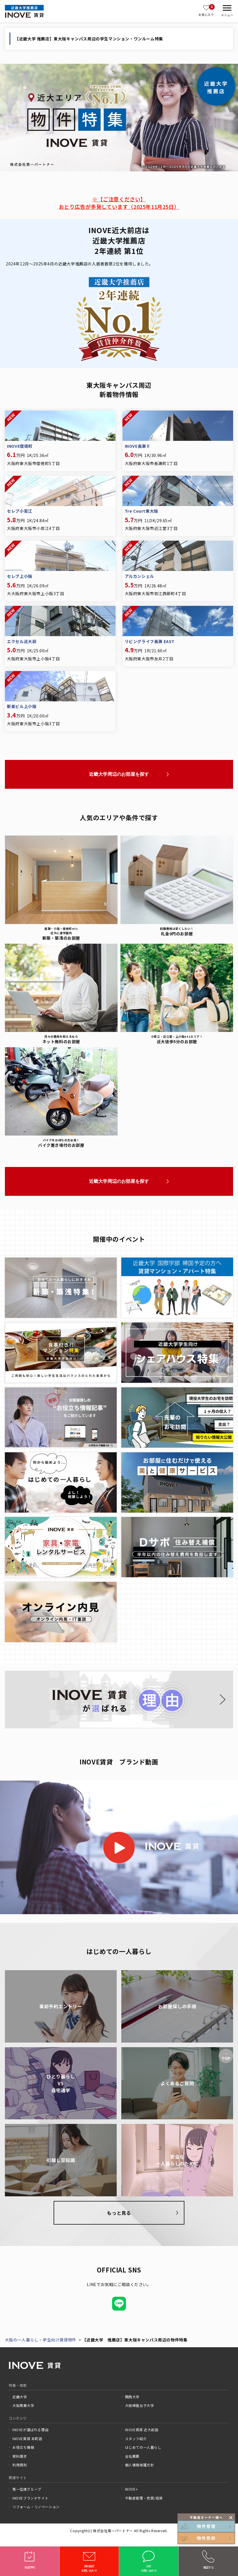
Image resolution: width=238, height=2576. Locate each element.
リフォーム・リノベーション (36, 2506)
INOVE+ (131, 2489)
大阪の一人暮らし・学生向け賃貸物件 (40, 2340)
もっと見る (119, 2212)
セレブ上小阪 (19, 576)
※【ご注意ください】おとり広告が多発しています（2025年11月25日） (119, 202)
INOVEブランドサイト (30, 2498)
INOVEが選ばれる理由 (30, 2429)
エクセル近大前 (21, 641)
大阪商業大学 (23, 2405)
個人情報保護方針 (139, 2465)
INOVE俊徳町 (20, 446)
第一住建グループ (26, 2489)
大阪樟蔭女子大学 (139, 2405)
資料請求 (19, 2456)
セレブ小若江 (19, 511)
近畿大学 (19, 2397)
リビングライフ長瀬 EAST (150, 641)
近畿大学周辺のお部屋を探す (119, 774)
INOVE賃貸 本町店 (27, 2438)
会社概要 (132, 2456)
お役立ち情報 (23, 2447)
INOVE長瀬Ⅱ (137, 446)
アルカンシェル (139, 576)
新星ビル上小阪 (21, 706)
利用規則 (19, 2465)
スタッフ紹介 (136, 2438)
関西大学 (132, 2397)
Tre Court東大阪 (141, 511)
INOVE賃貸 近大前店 (141, 2429)
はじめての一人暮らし (143, 2447)
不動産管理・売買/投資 (144, 2498)
